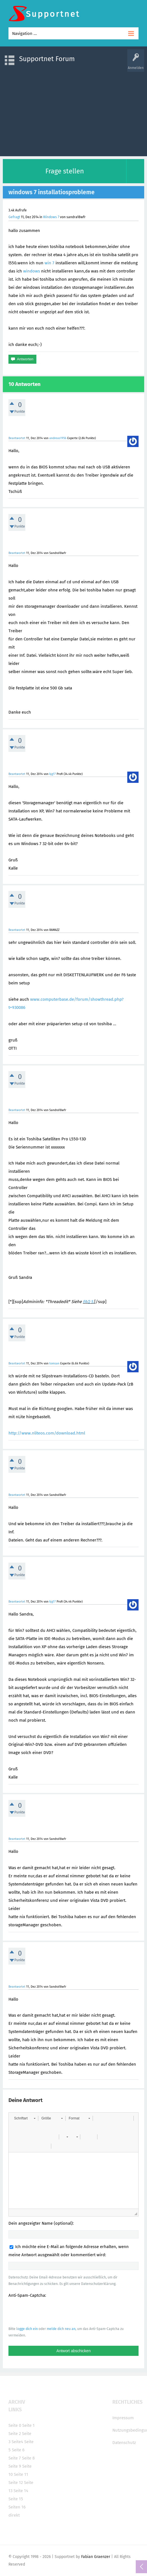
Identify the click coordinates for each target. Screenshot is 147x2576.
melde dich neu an (61, 2329)
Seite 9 (14, 2466)
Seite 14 (21, 2490)
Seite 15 (15, 2498)
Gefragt (14, 217)
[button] (24, 2118)
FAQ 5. (88, 1301)
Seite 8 (28, 2458)
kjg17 (52, 774)
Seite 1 (28, 2425)
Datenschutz (124, 2442)
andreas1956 (57, 438)
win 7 (49, 262)
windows (31, 271)
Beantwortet (16, 438)
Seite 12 (15, 2482)
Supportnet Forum (47, 59)
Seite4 (17, 2441)
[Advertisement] (73, 111)
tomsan (54, 1363)
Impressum (123, 2417)
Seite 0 (14, 2425)
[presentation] (51, 2312)
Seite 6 (18, 2449)
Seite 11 (21, 2474)
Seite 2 (14, 2433)
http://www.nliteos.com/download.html (46, 1433)
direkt (14, 2515)
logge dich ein (27, 2329)
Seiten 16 (17, 2507)
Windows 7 (51, 217)
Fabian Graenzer (95, 2556)
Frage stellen (64, 171)
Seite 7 (14, 2458)
